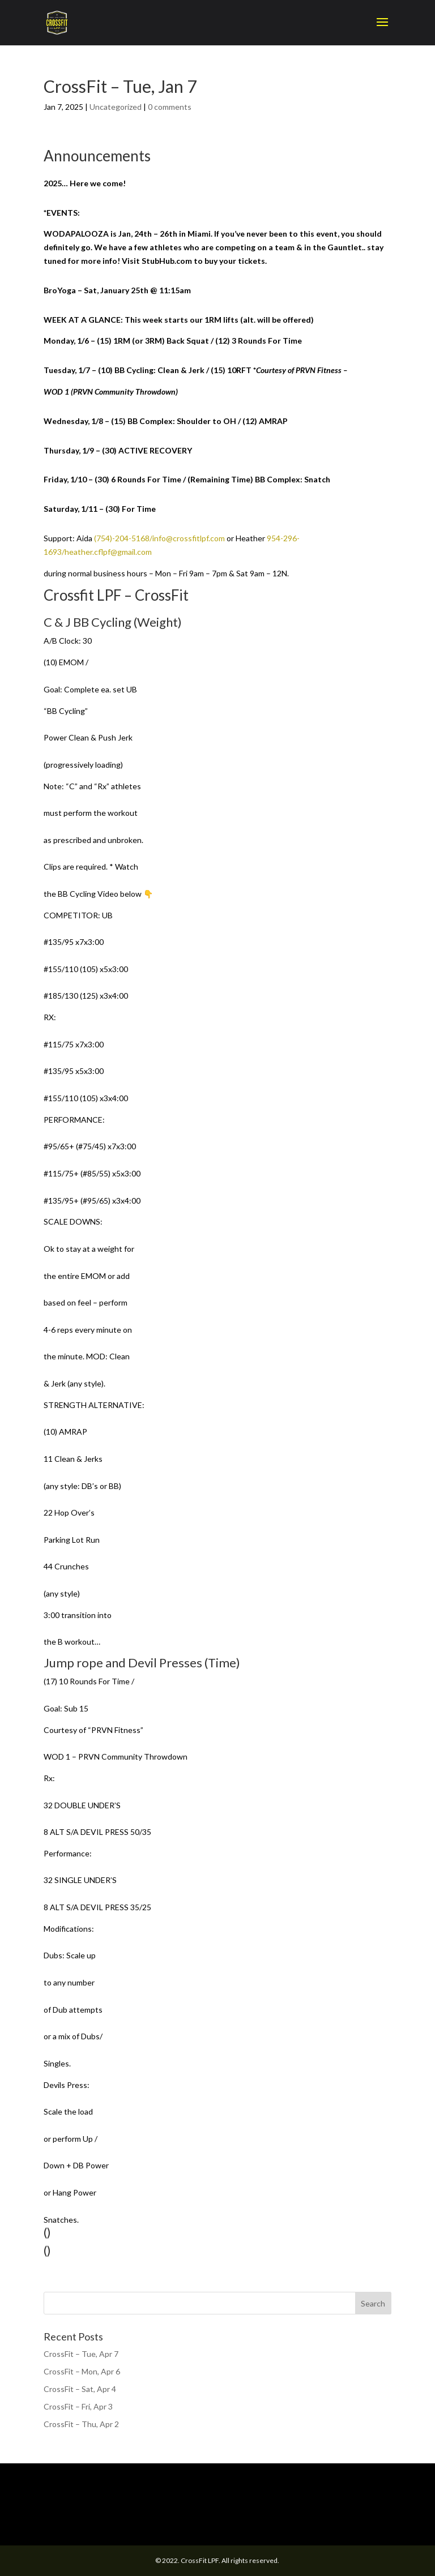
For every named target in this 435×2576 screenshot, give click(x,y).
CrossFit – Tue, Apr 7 (81, 2354)
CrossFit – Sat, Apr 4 (80, 2389)
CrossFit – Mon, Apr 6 (82, 2371)
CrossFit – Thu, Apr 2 (81, 2424)
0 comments (169, 107)
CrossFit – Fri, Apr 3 (78, 2406)
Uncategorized (115, 107)
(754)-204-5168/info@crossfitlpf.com (159, 538)
